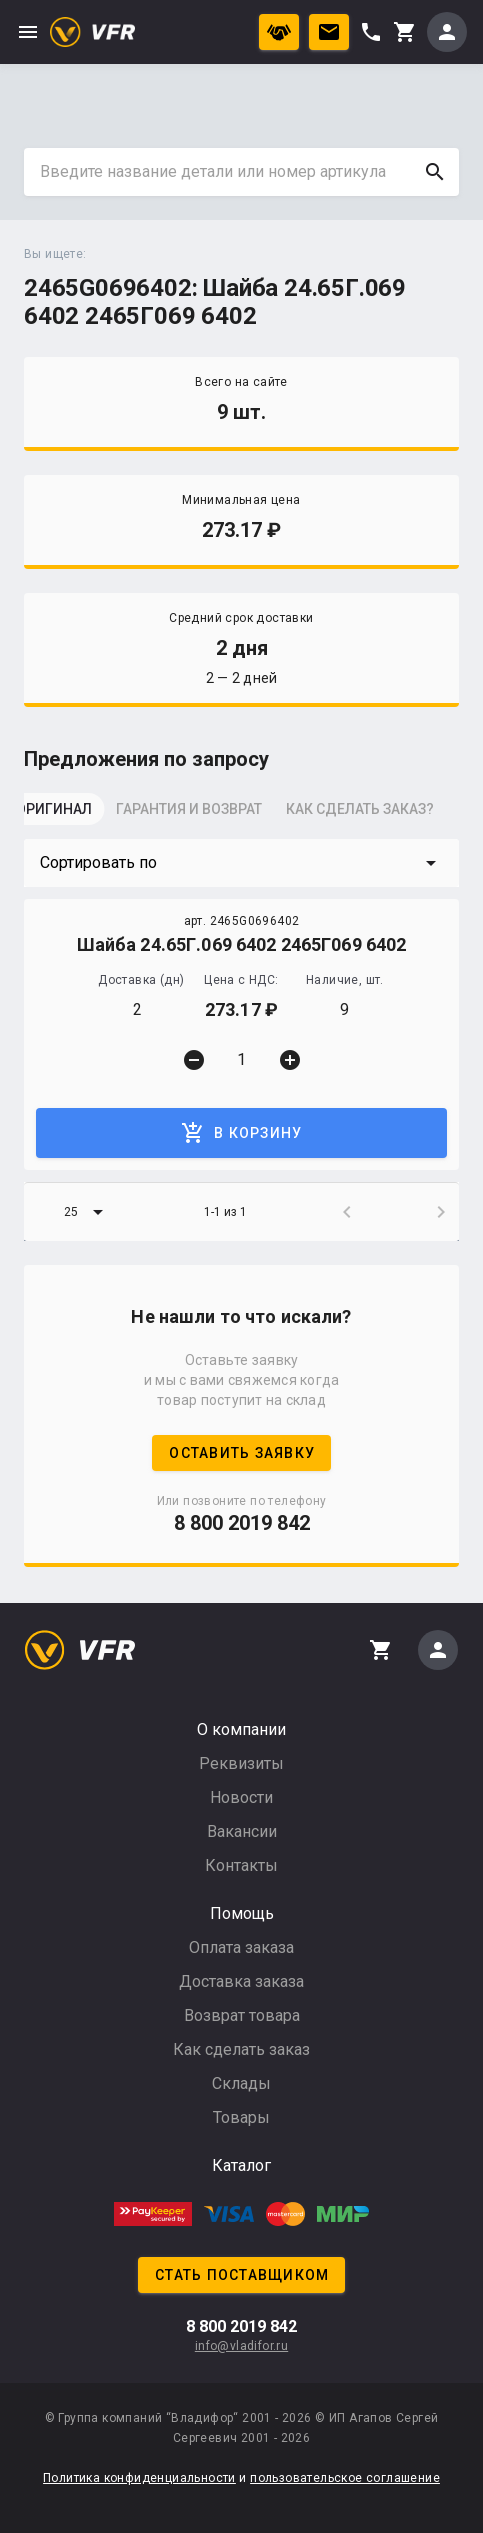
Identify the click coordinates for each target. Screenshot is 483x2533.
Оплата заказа (241, 1947)
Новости (241, 1797)
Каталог (241, 2165)
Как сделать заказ (241, 2049)
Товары (241, 2117)
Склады (241, 2083)
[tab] (74, 815)
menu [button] (28, 32)
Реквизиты (241, 1763)
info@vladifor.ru (241, 2346)
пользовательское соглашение (345, 2478)
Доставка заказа (241, 1981)
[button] (241, 863)
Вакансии (242, 1831)
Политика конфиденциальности (139, 2478)
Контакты (241, 1865)
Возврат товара (242, 2015)
